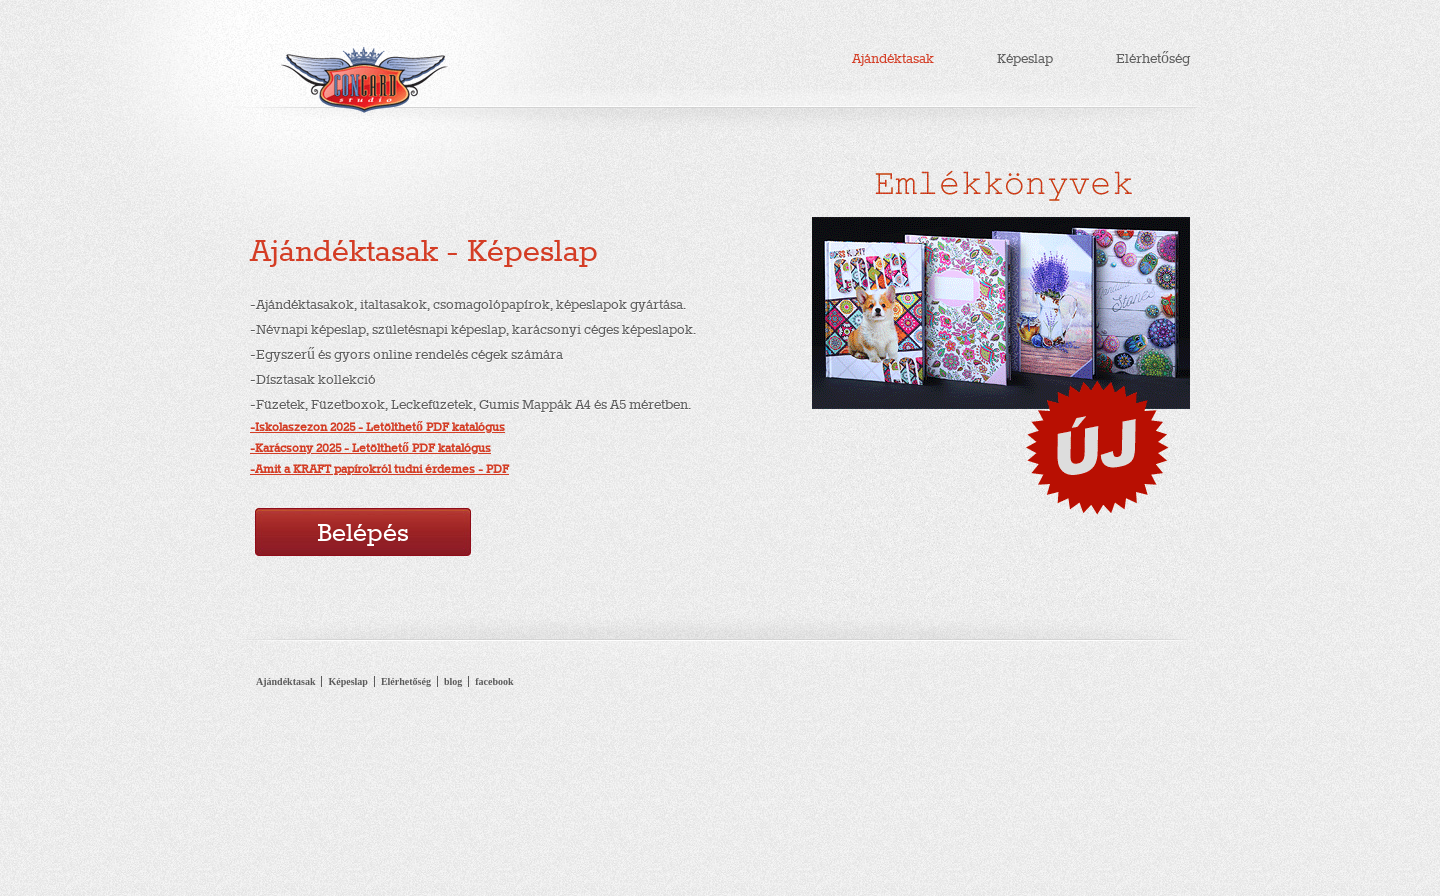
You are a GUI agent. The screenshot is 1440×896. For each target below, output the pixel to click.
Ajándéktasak (893, 58)
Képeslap (1025, 58)
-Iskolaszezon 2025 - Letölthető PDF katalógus (377, 427)
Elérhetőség (1153, 58)
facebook (494, 681)
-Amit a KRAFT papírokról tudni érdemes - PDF (379, 469)
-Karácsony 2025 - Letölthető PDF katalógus (370, 448)
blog (453, 681)
